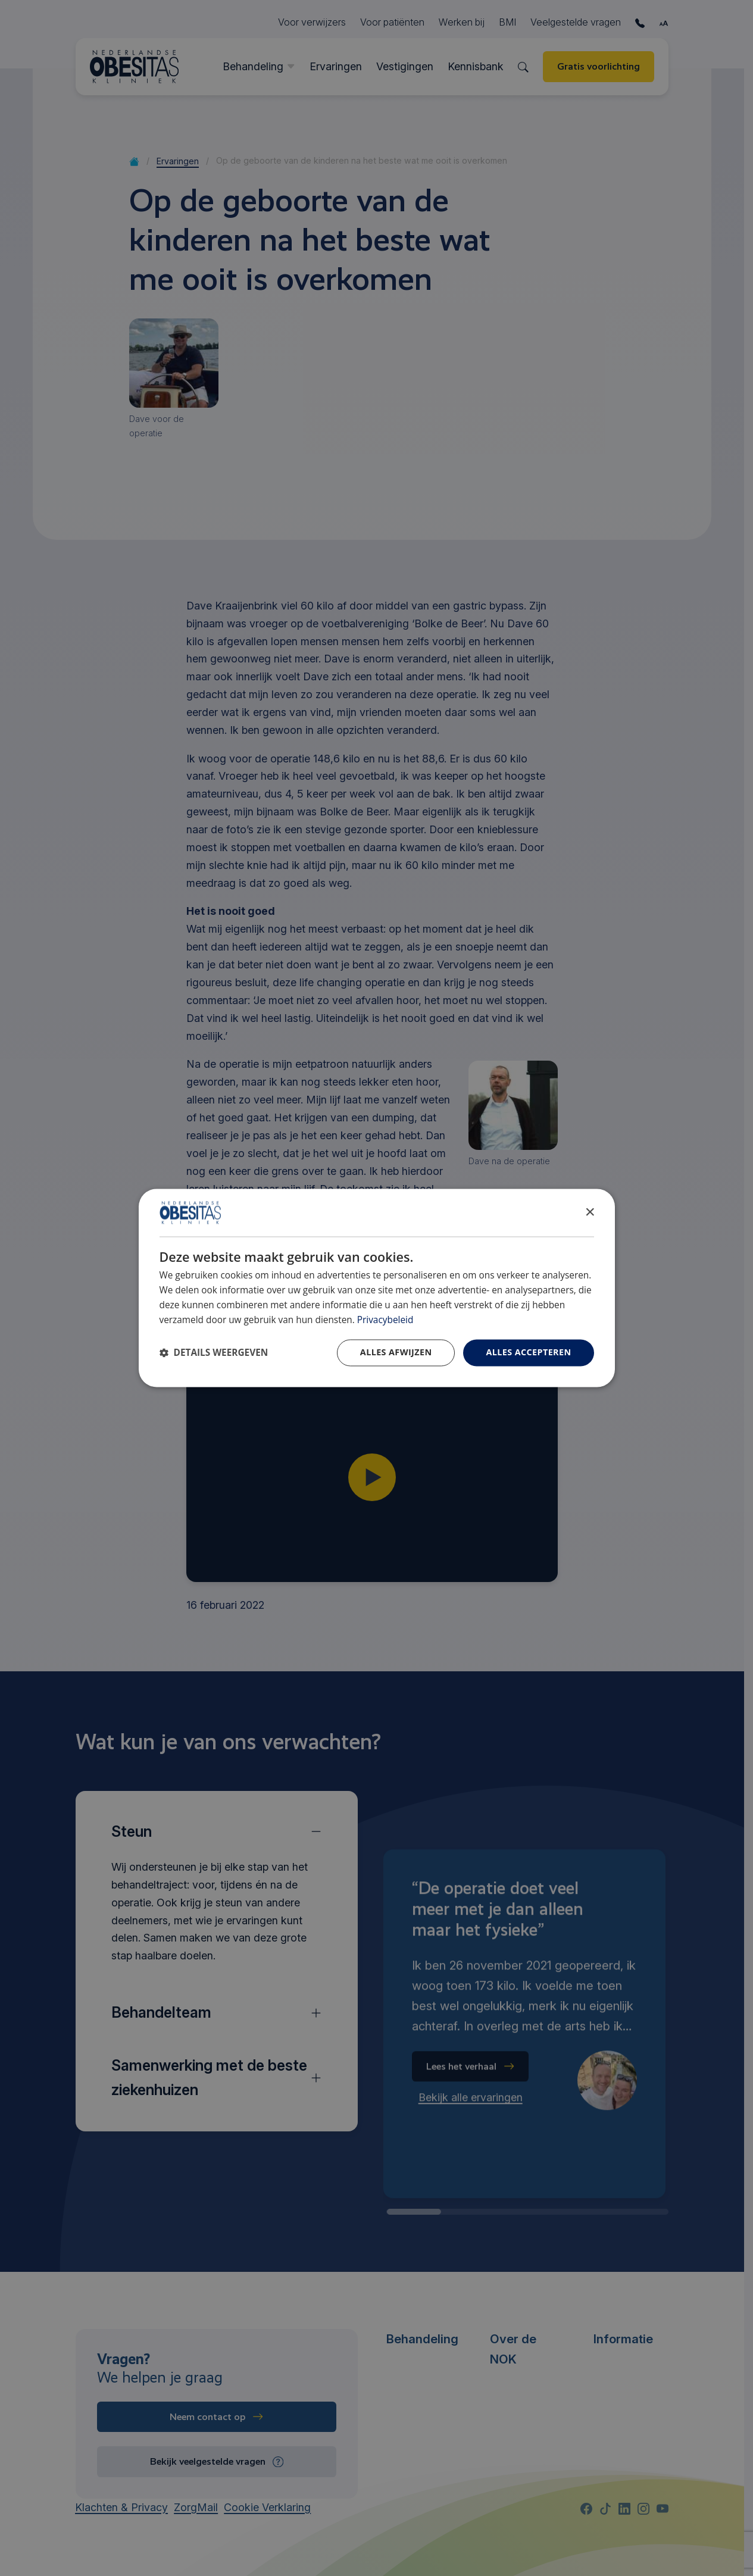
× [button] (589, 1212)
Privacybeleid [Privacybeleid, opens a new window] (385, 1320)
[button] (214, 1353)
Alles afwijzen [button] (396, 1352)
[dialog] (377, 1288)
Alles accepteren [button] (528, 1352)
